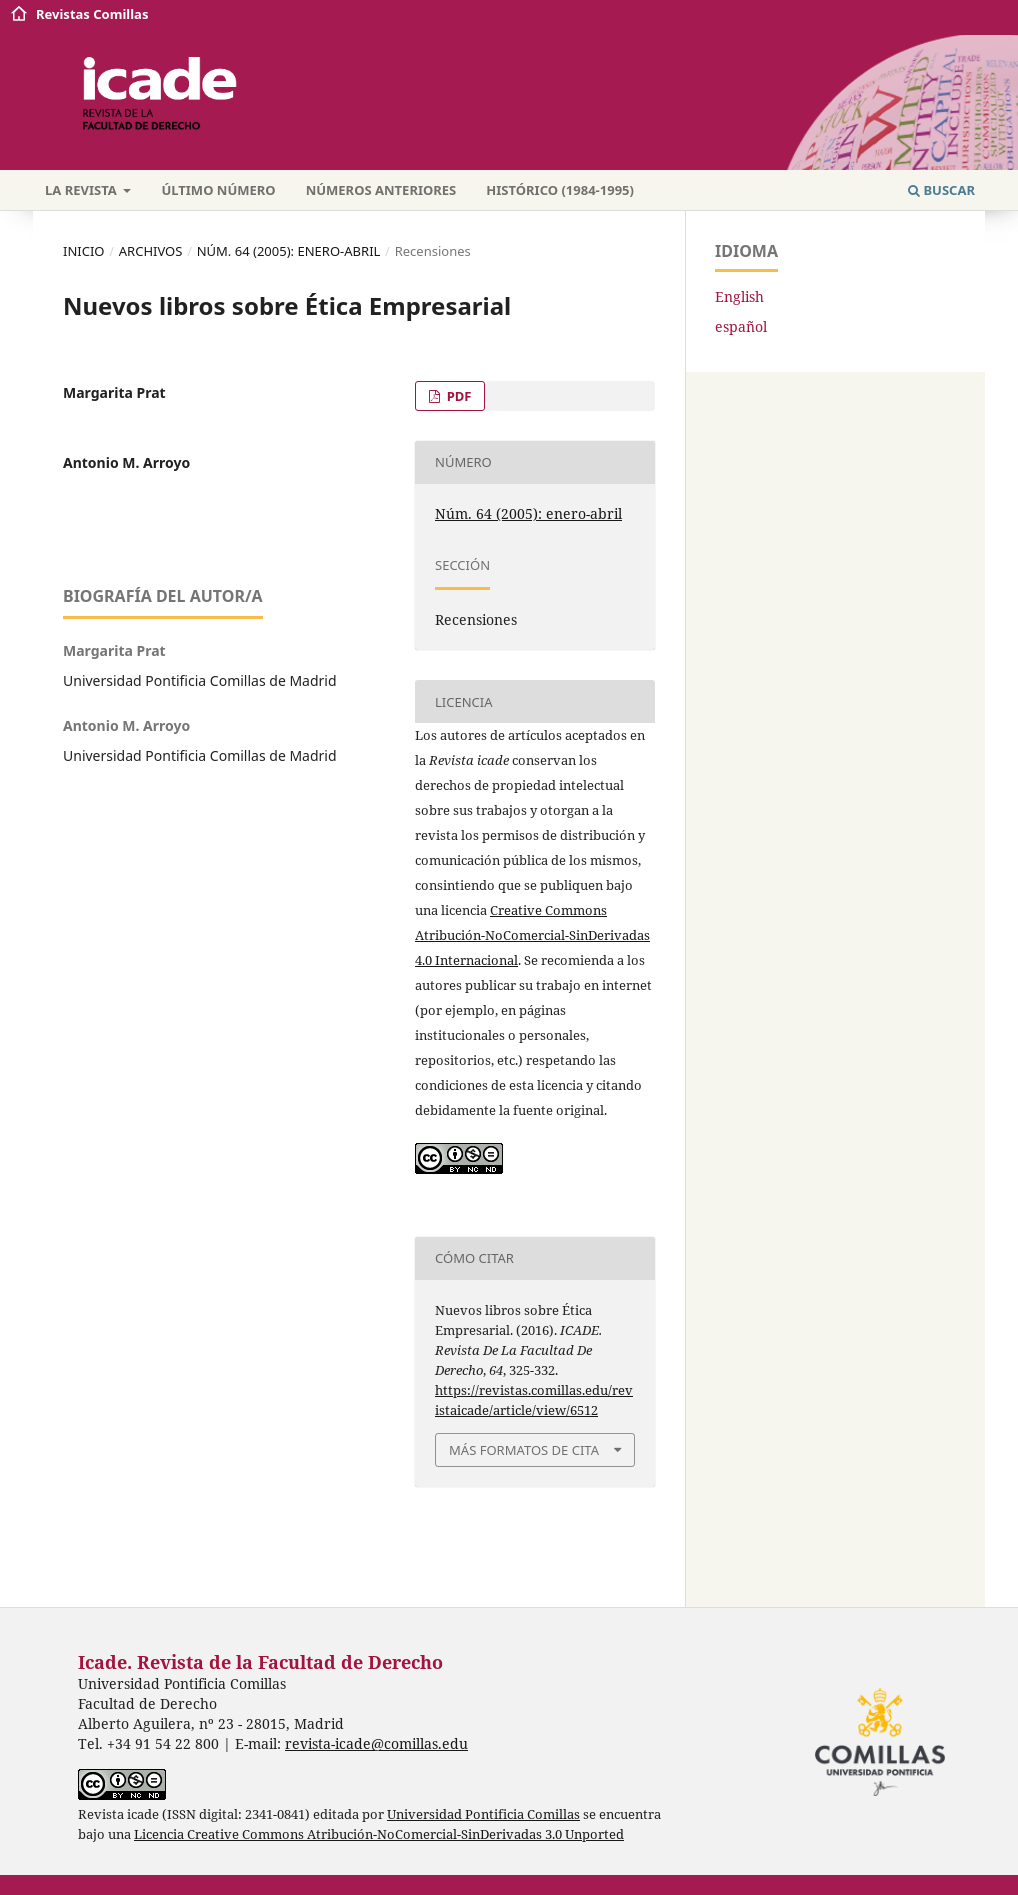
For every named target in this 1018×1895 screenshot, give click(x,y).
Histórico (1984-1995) (560, 190)
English (739, 296)
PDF (457, 396)
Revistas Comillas (92, 14)
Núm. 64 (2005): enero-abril (289, 251)
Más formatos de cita (524, 1450)
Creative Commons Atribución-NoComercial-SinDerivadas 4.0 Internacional (532, 935)
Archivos (151, 251)
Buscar (941, 190)
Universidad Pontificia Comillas (483, 1814)
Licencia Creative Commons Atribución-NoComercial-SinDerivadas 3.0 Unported (379, 1834)
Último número (218, 190)
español (741, 326)
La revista (82, 190)
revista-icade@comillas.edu (376, 1743)
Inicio (84, 251)
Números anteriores (381, 190)
